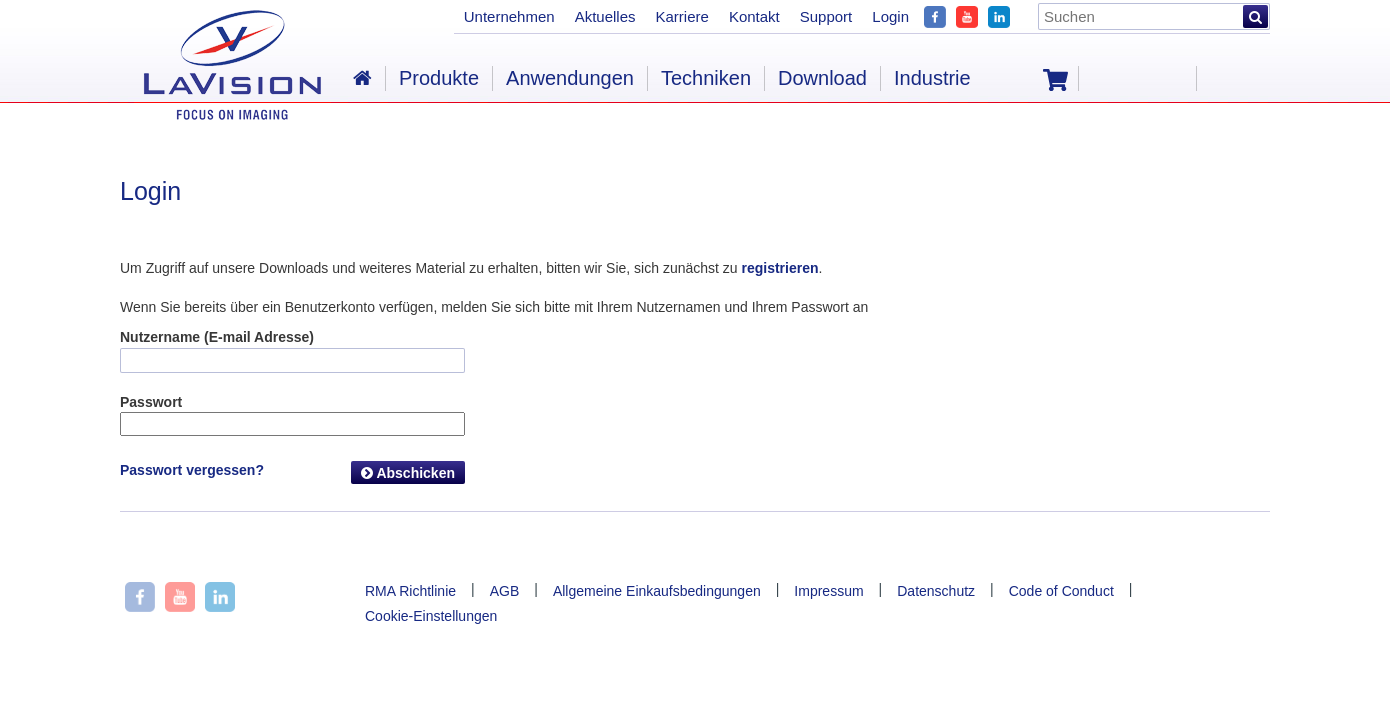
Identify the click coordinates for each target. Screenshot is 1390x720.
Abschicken (408, 473)
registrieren (779, 268)
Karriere (682, 16)
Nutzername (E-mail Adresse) (217, 337)
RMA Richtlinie (410, 591)
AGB (505, 591)
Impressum (828, 591)
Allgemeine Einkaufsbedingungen (657, 591)
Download (822, 78)
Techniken (706, 78)
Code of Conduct (1061, 591)
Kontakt (754, 16)
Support (826, 16)
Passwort (151, 402)
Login (890, 16)
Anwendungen (570, 78)
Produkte (439, 78)
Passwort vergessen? (192, 470)
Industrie (932, 78)
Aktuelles (605, 16)
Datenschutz (936, 591)
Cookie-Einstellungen (431, 616)
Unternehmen (509, 16)
